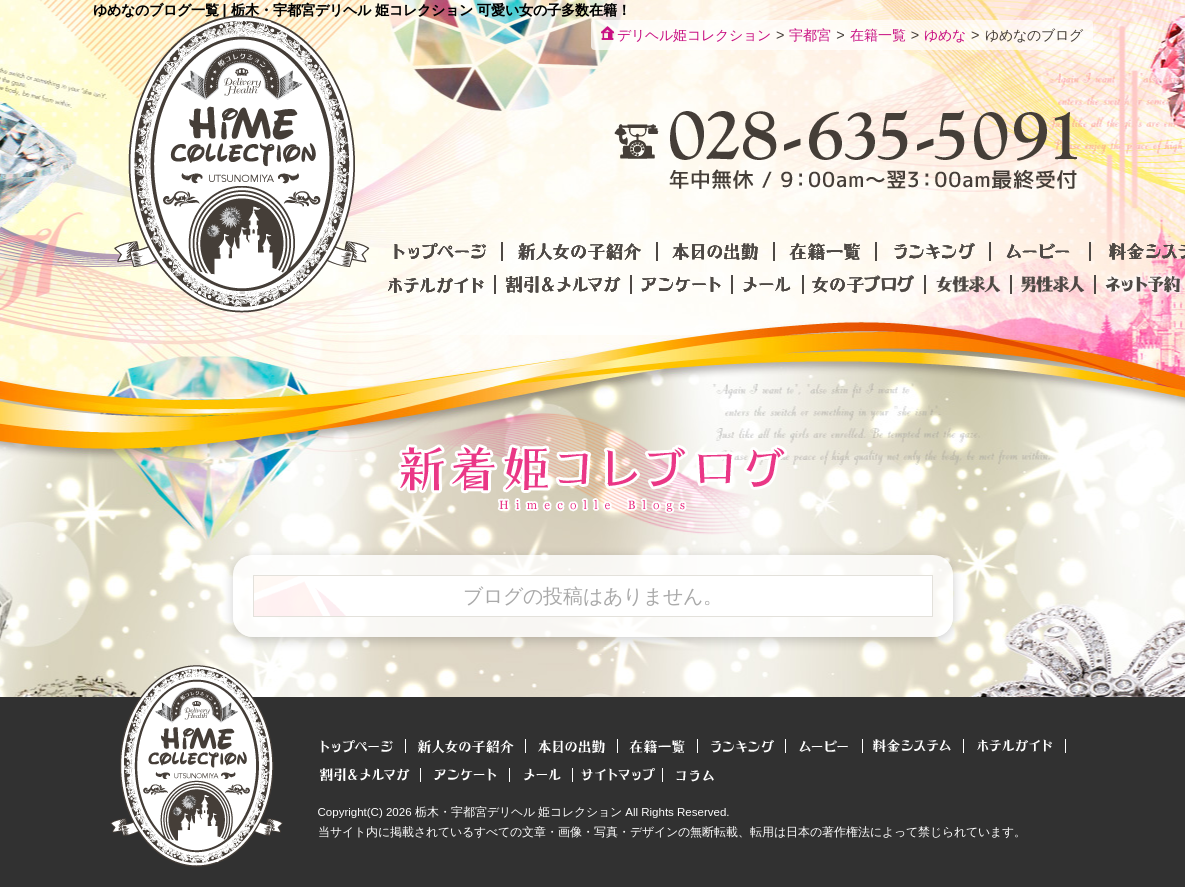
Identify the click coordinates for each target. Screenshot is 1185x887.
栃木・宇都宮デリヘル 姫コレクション (518, 812)
